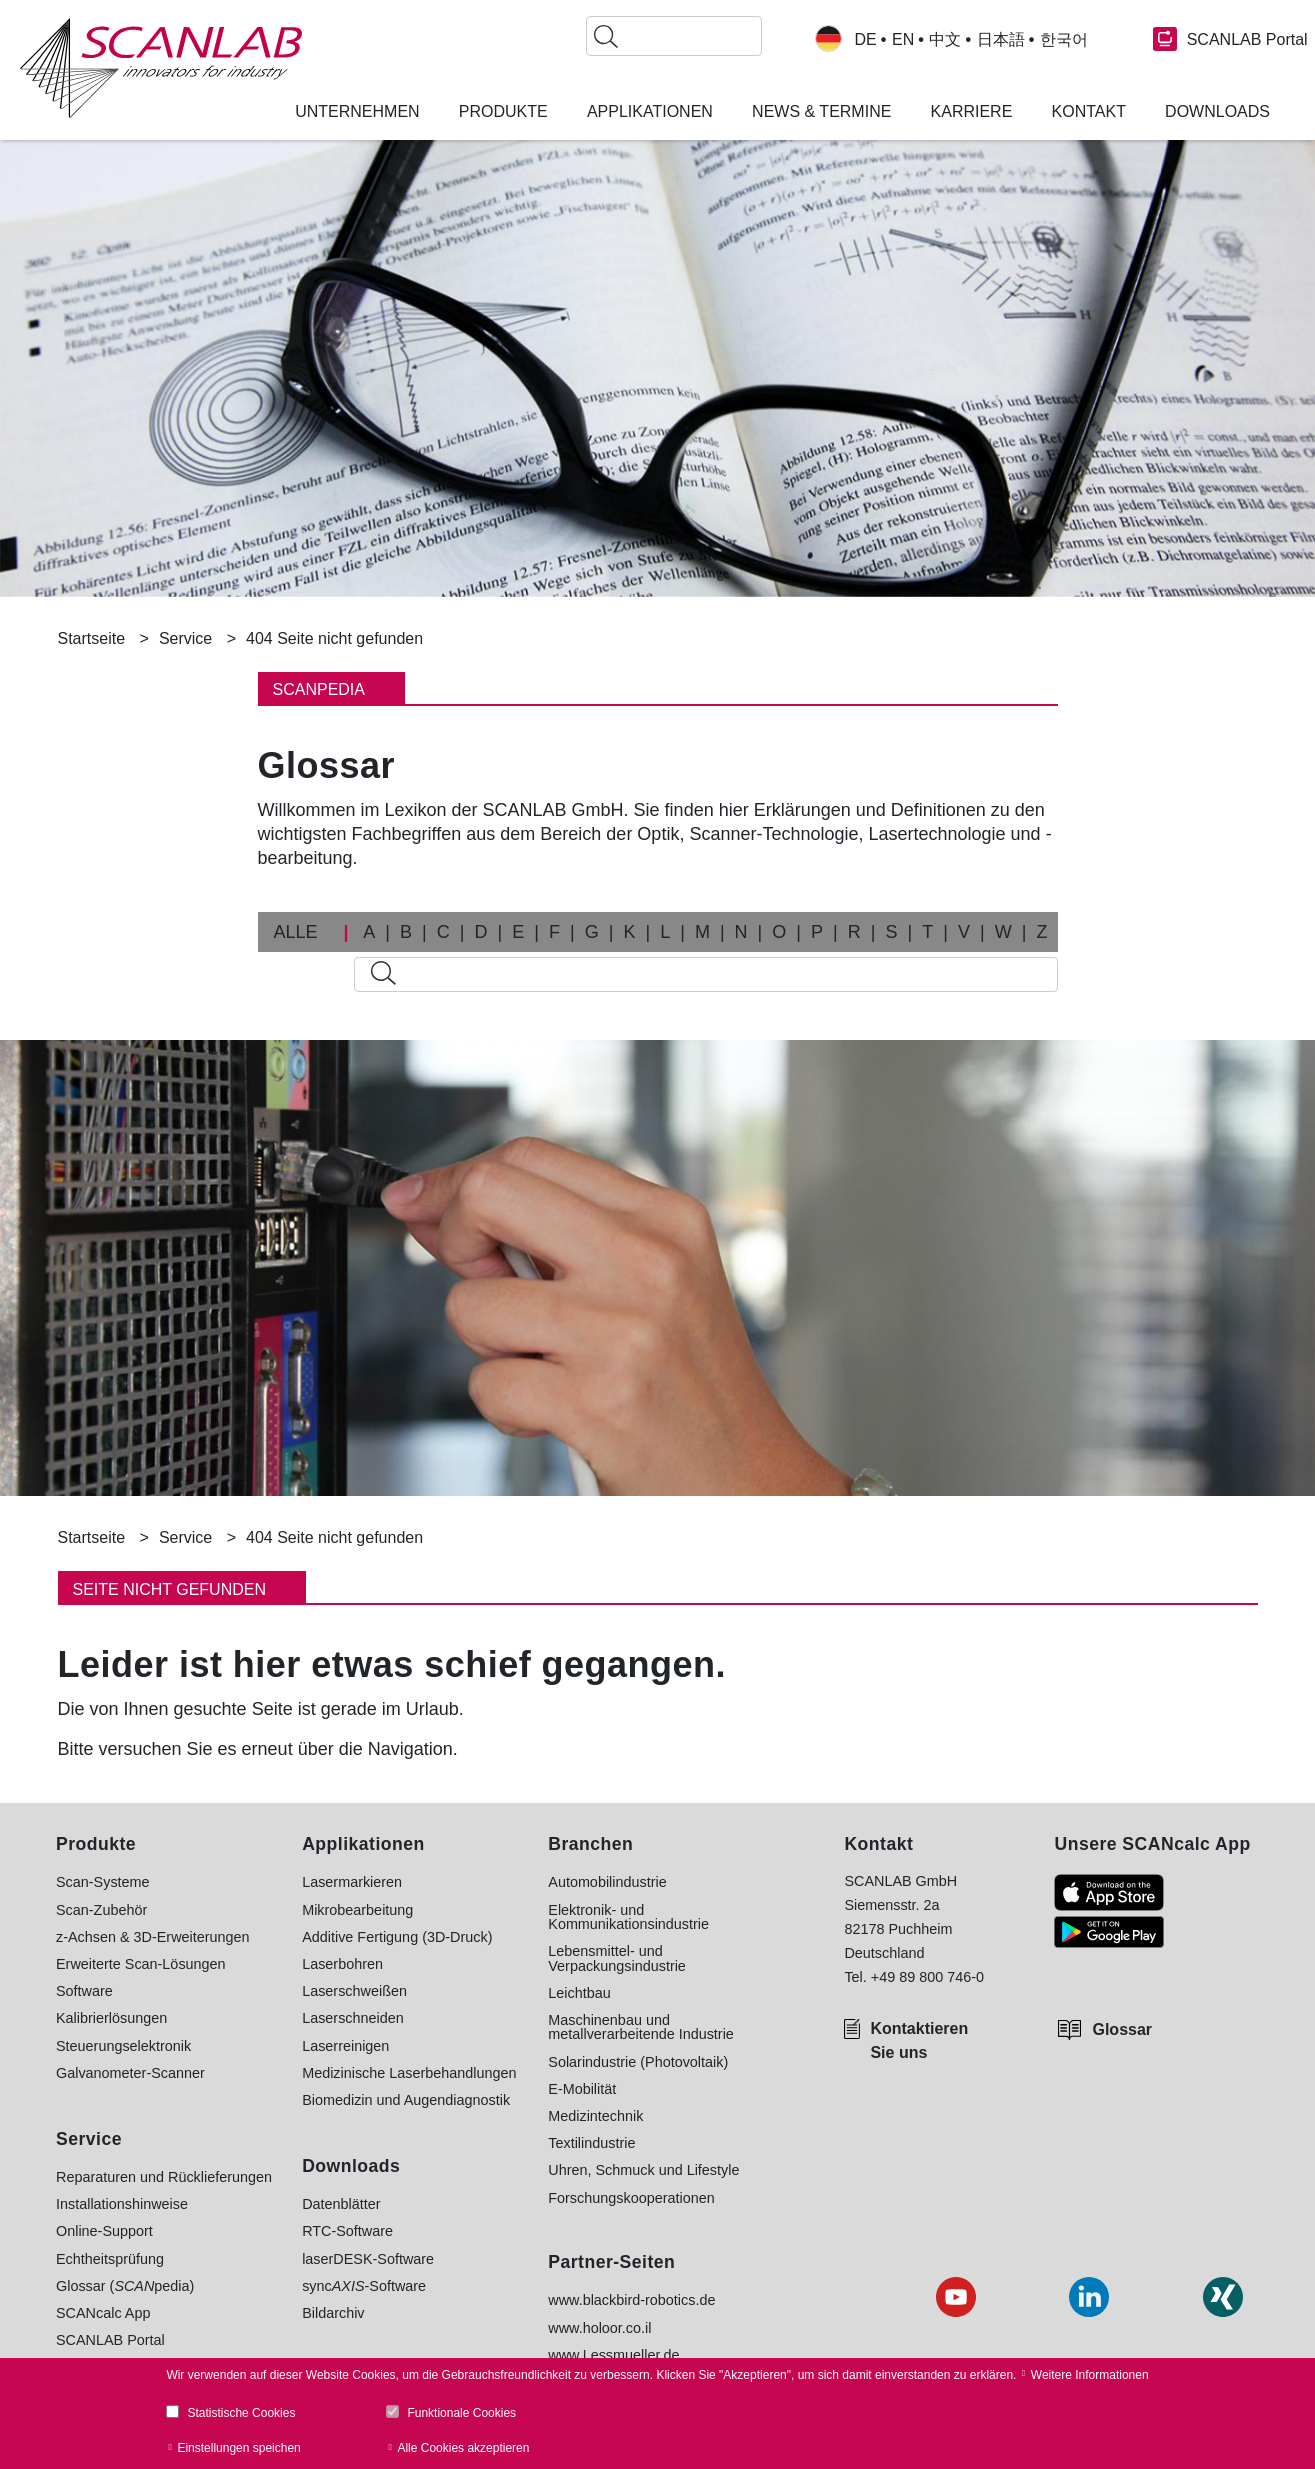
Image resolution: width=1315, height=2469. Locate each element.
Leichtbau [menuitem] (579, 1993)
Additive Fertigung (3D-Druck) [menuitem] (397, 1937)
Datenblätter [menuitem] (341, 2204)
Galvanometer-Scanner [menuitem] (130, 2073)
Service (185, 638)
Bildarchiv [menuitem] (333, 2313)
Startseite (92, 638)
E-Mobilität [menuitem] (582, 2089)
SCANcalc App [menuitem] (103, 2313)
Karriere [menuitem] (972, 112)
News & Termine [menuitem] (821, 112)
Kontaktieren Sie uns (919, 2040)
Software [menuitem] (84, 1991)
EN (903, 40)
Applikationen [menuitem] (650, 112)
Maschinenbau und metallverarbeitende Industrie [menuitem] (641, 2027)
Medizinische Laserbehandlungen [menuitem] (409, 2073)
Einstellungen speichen (238, 2448)
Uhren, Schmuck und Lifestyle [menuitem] (643, 2170)
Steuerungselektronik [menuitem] (123, 2046)
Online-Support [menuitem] (104, 2231)
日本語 (1001, 40)
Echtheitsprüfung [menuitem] (110, 2259)
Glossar (1122, 2029)
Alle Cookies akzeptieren (463, 2448)
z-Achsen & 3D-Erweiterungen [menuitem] (153, 1937)
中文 (945, 40)
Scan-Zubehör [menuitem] (101, 1910)
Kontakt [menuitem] (1089, 112)
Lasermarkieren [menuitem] (352, 1882)
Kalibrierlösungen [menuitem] (111, 2018)
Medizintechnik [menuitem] (595, 2116)
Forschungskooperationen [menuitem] (631, 2198)
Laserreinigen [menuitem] (345, 2046)
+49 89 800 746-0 (927, 1977)
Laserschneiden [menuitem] (353, 2018)
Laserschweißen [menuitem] (354, 1991)
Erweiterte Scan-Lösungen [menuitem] (141, 1964)
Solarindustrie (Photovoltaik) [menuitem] (638, 2062)
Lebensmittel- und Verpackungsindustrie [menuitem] (617, 1958)
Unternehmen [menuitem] (357, 112)
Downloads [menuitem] (1217, 112)
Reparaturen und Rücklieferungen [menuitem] (164, 2177)
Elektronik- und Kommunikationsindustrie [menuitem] (628, 1917)
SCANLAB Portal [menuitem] (110, 2340)
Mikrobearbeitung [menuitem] (357, 1910)
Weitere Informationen (1090, 2375)
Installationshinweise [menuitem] (122, 2204)
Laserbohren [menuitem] (342, 1964)
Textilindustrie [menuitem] (591, 2143)
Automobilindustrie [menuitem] (607, 1882)
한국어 (1064, 40)
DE (866, 40)
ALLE (296, 932)
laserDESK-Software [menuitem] (368, 2259)
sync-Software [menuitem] (364, 2286)
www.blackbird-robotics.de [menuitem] (631, 2300)
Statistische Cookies (241, 2413)
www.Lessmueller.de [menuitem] (613, 2355)
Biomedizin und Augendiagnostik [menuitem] (406, 2100)
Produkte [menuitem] (503, 112)
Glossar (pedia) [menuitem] (125, 2286)
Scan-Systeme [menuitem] (103, 1882)
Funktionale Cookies (461, 2413)
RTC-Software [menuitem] (347, 2231)
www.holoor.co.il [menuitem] (599, 2328)
